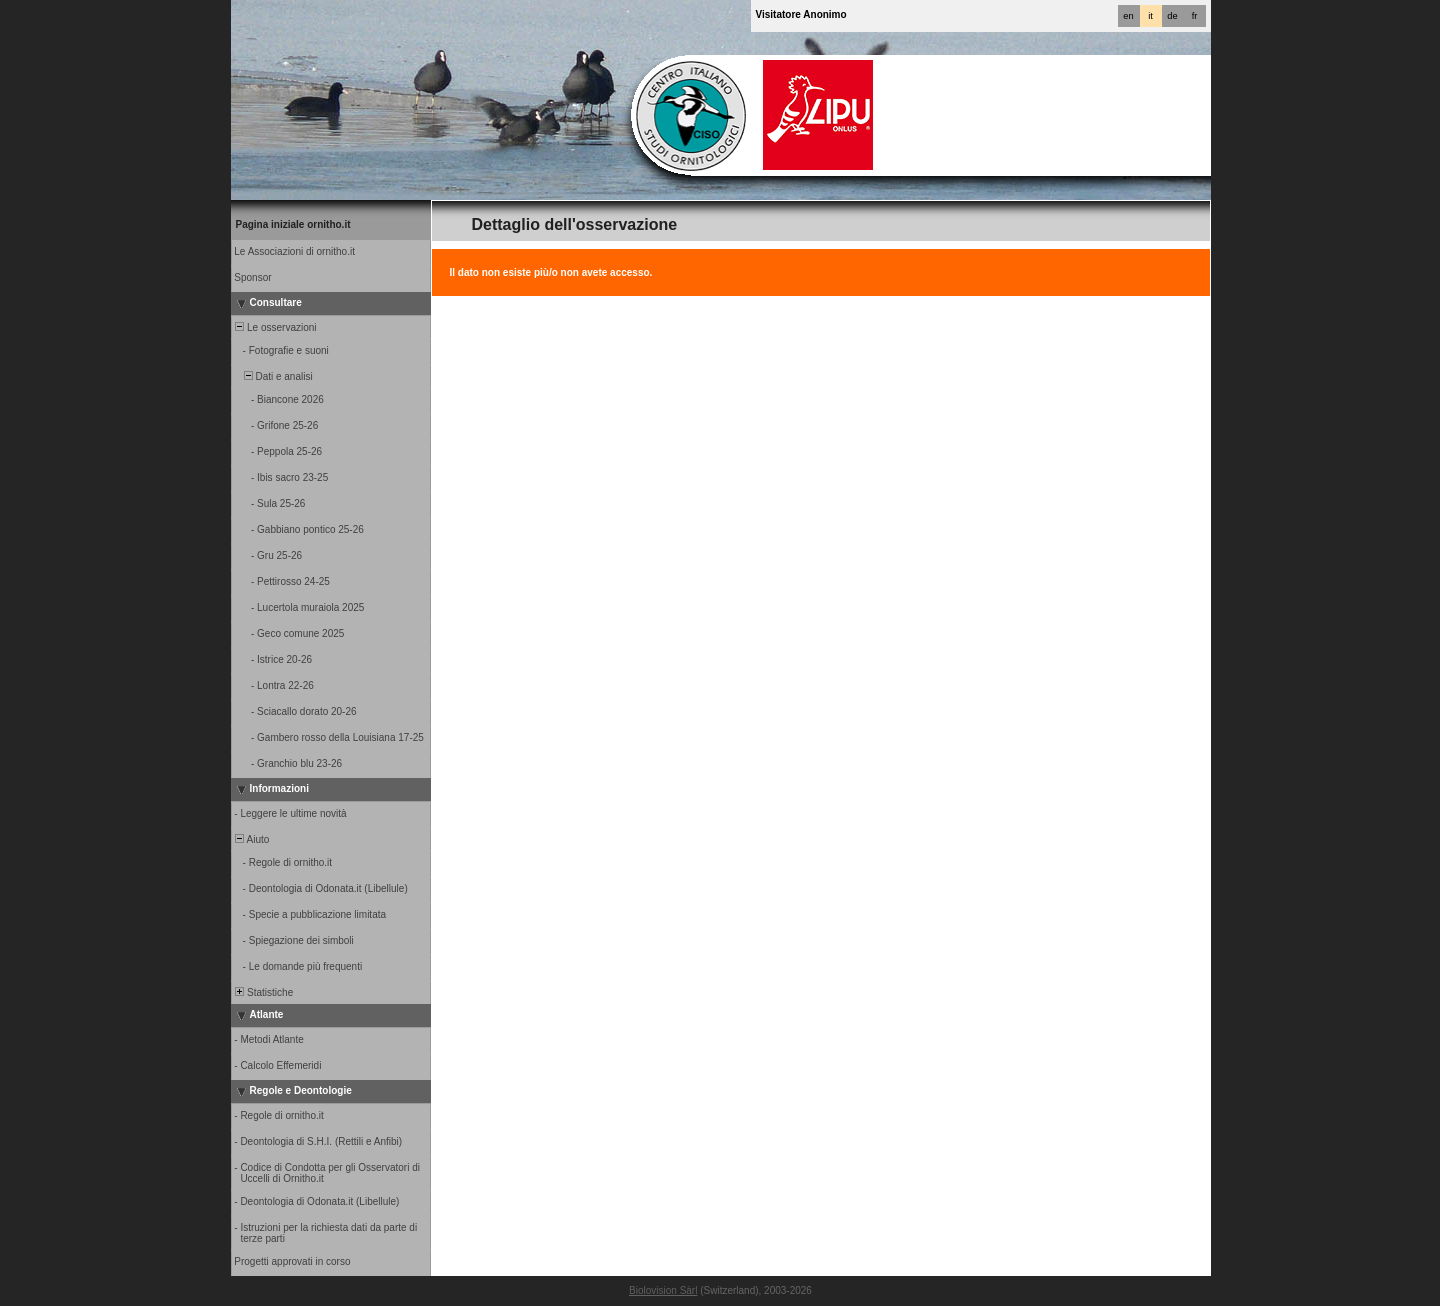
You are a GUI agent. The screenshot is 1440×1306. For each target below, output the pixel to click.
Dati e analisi (273, 376)
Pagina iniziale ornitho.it (293, 224)
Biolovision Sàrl (663, 1290)
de (1172, 16)
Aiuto (251, 839)
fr (1195, 16)
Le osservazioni (275, 327)
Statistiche (263, 992)
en (1128, 16)
